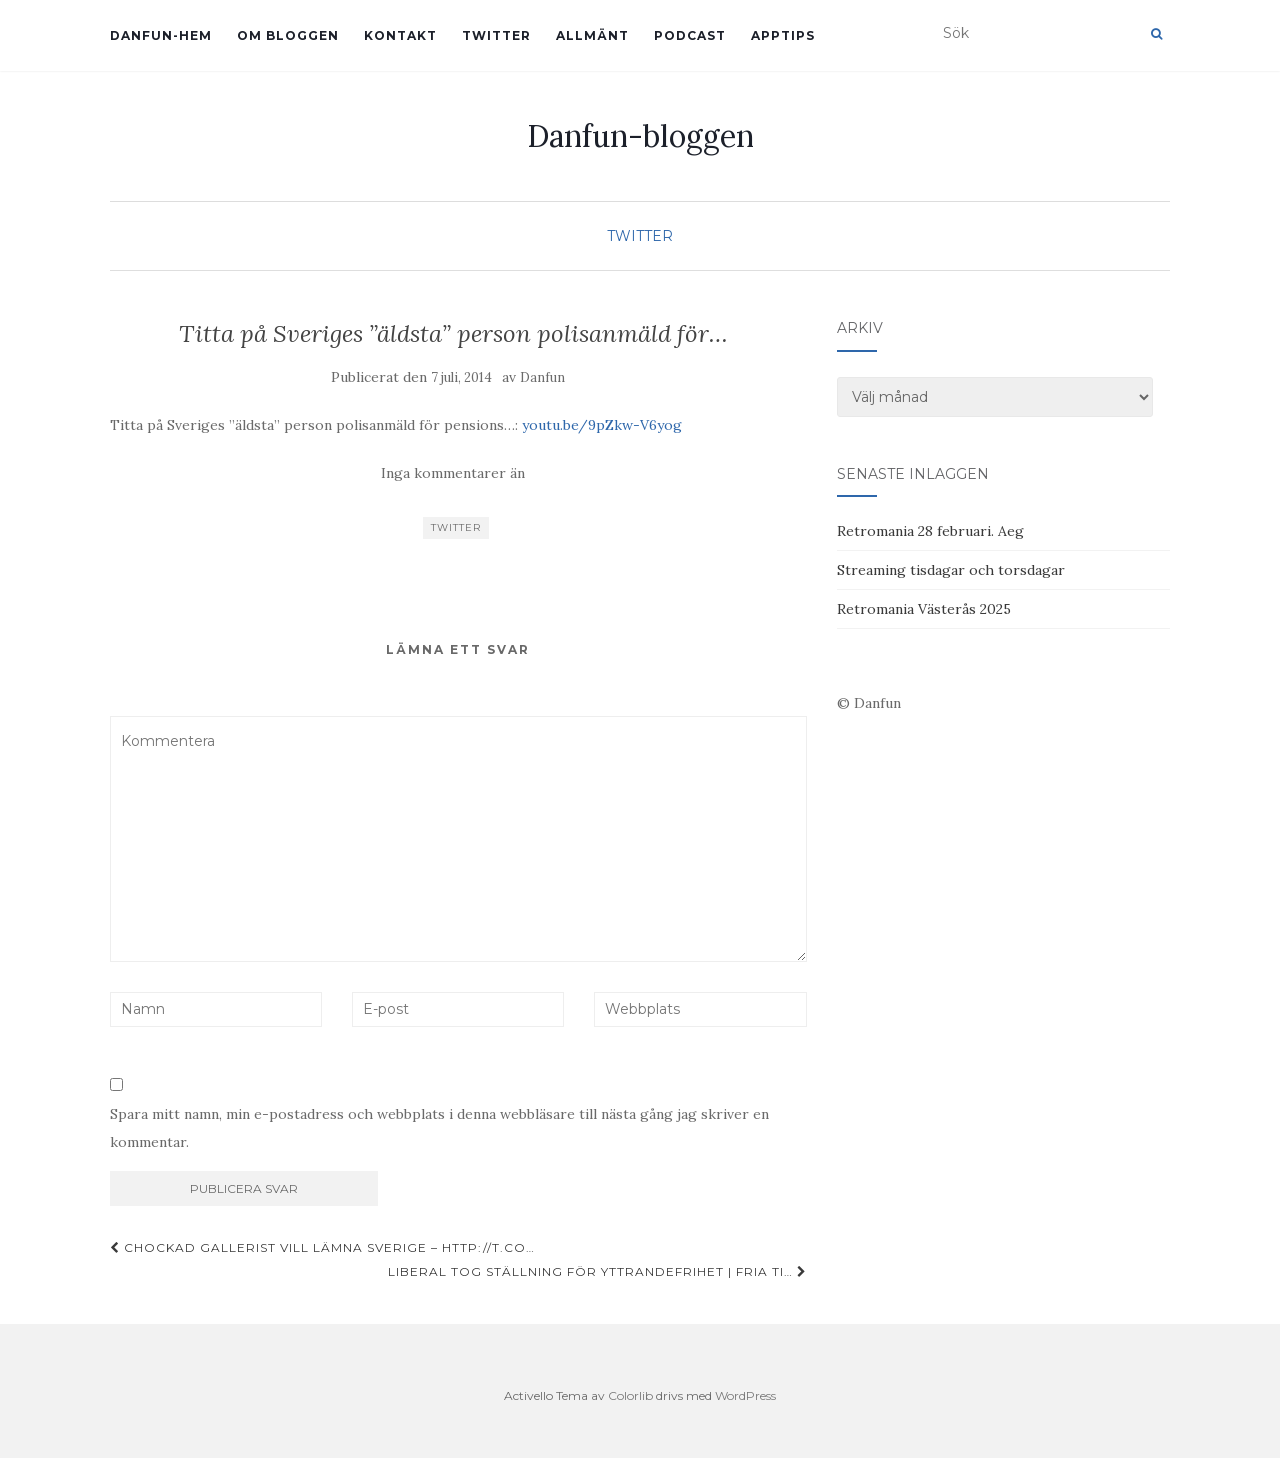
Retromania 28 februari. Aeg (930, 531)
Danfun (542, 377)
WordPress (745, 1395)
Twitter (496, 35)
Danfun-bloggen (640, 136)
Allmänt (592, 35)
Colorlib (630, 1395)
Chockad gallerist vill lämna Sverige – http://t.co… (322, 1247)
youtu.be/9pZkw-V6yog (602, 425)
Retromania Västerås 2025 (924, 609)
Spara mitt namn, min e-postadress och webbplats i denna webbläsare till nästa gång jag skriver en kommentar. (439, 1128)
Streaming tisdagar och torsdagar (951, 570)
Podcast (690, 35)
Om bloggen (288, 35)
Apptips (783, 35)
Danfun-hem (161, 35)
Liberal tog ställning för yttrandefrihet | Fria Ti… (597, 1271)
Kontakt (400, 35)
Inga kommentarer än (453, 473)
